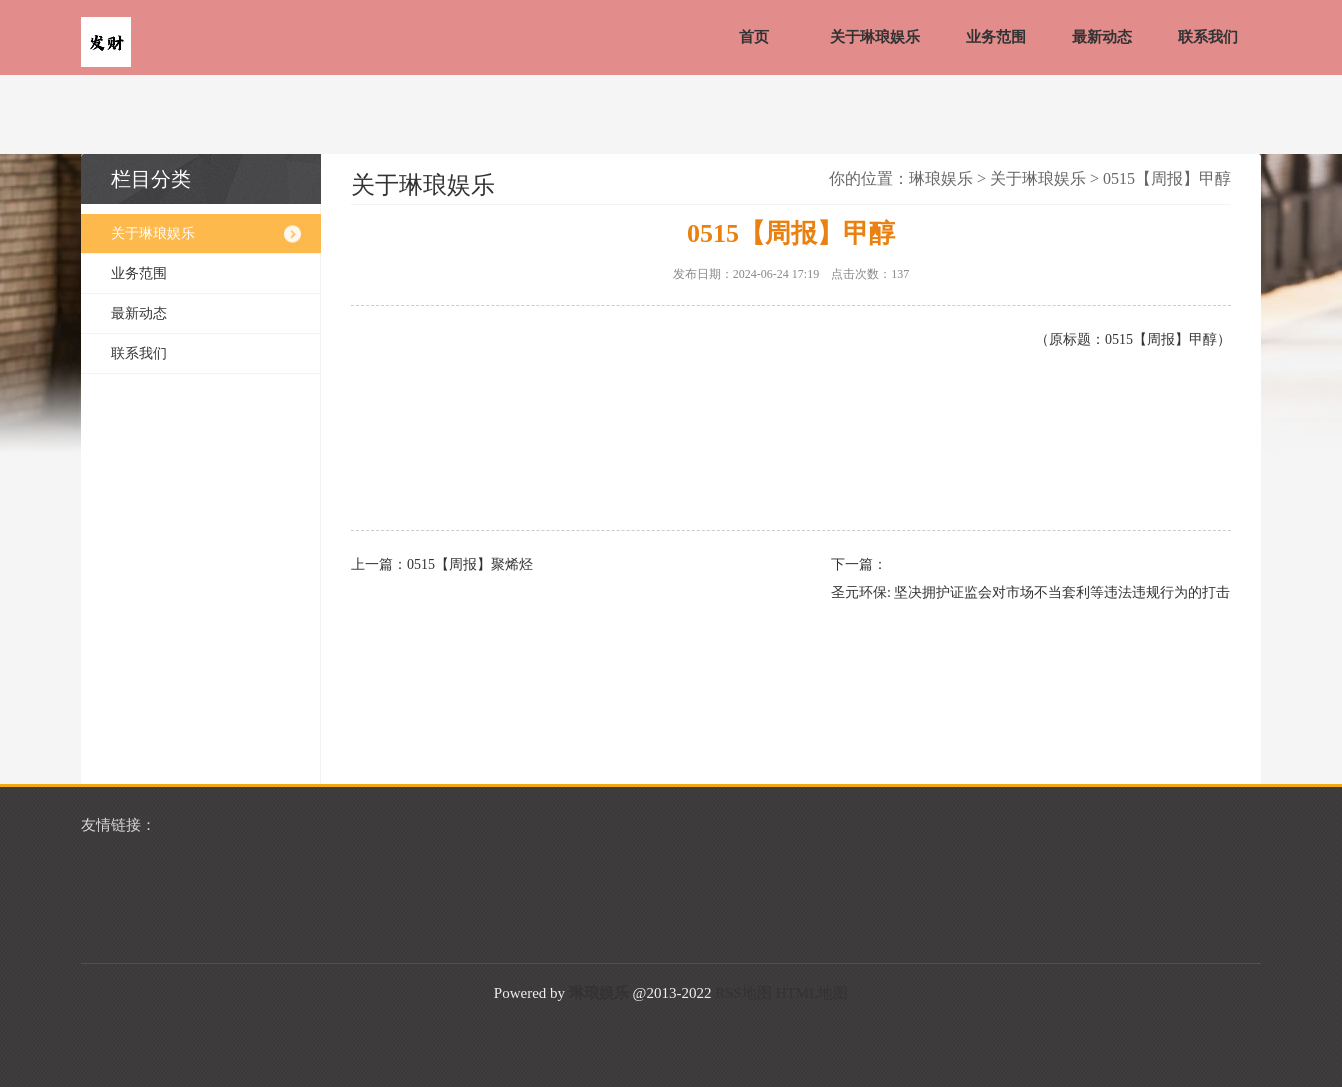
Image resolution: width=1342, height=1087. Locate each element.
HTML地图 (812, 993)
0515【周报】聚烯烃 (470, 564)
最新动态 (1102, 37)
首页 (754, 37)
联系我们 (1208, 37)
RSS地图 (743, 993)
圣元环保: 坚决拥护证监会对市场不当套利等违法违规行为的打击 (1021, 592)
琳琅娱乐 (941, 178)
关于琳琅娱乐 (875, 37)
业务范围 (996, 37)
